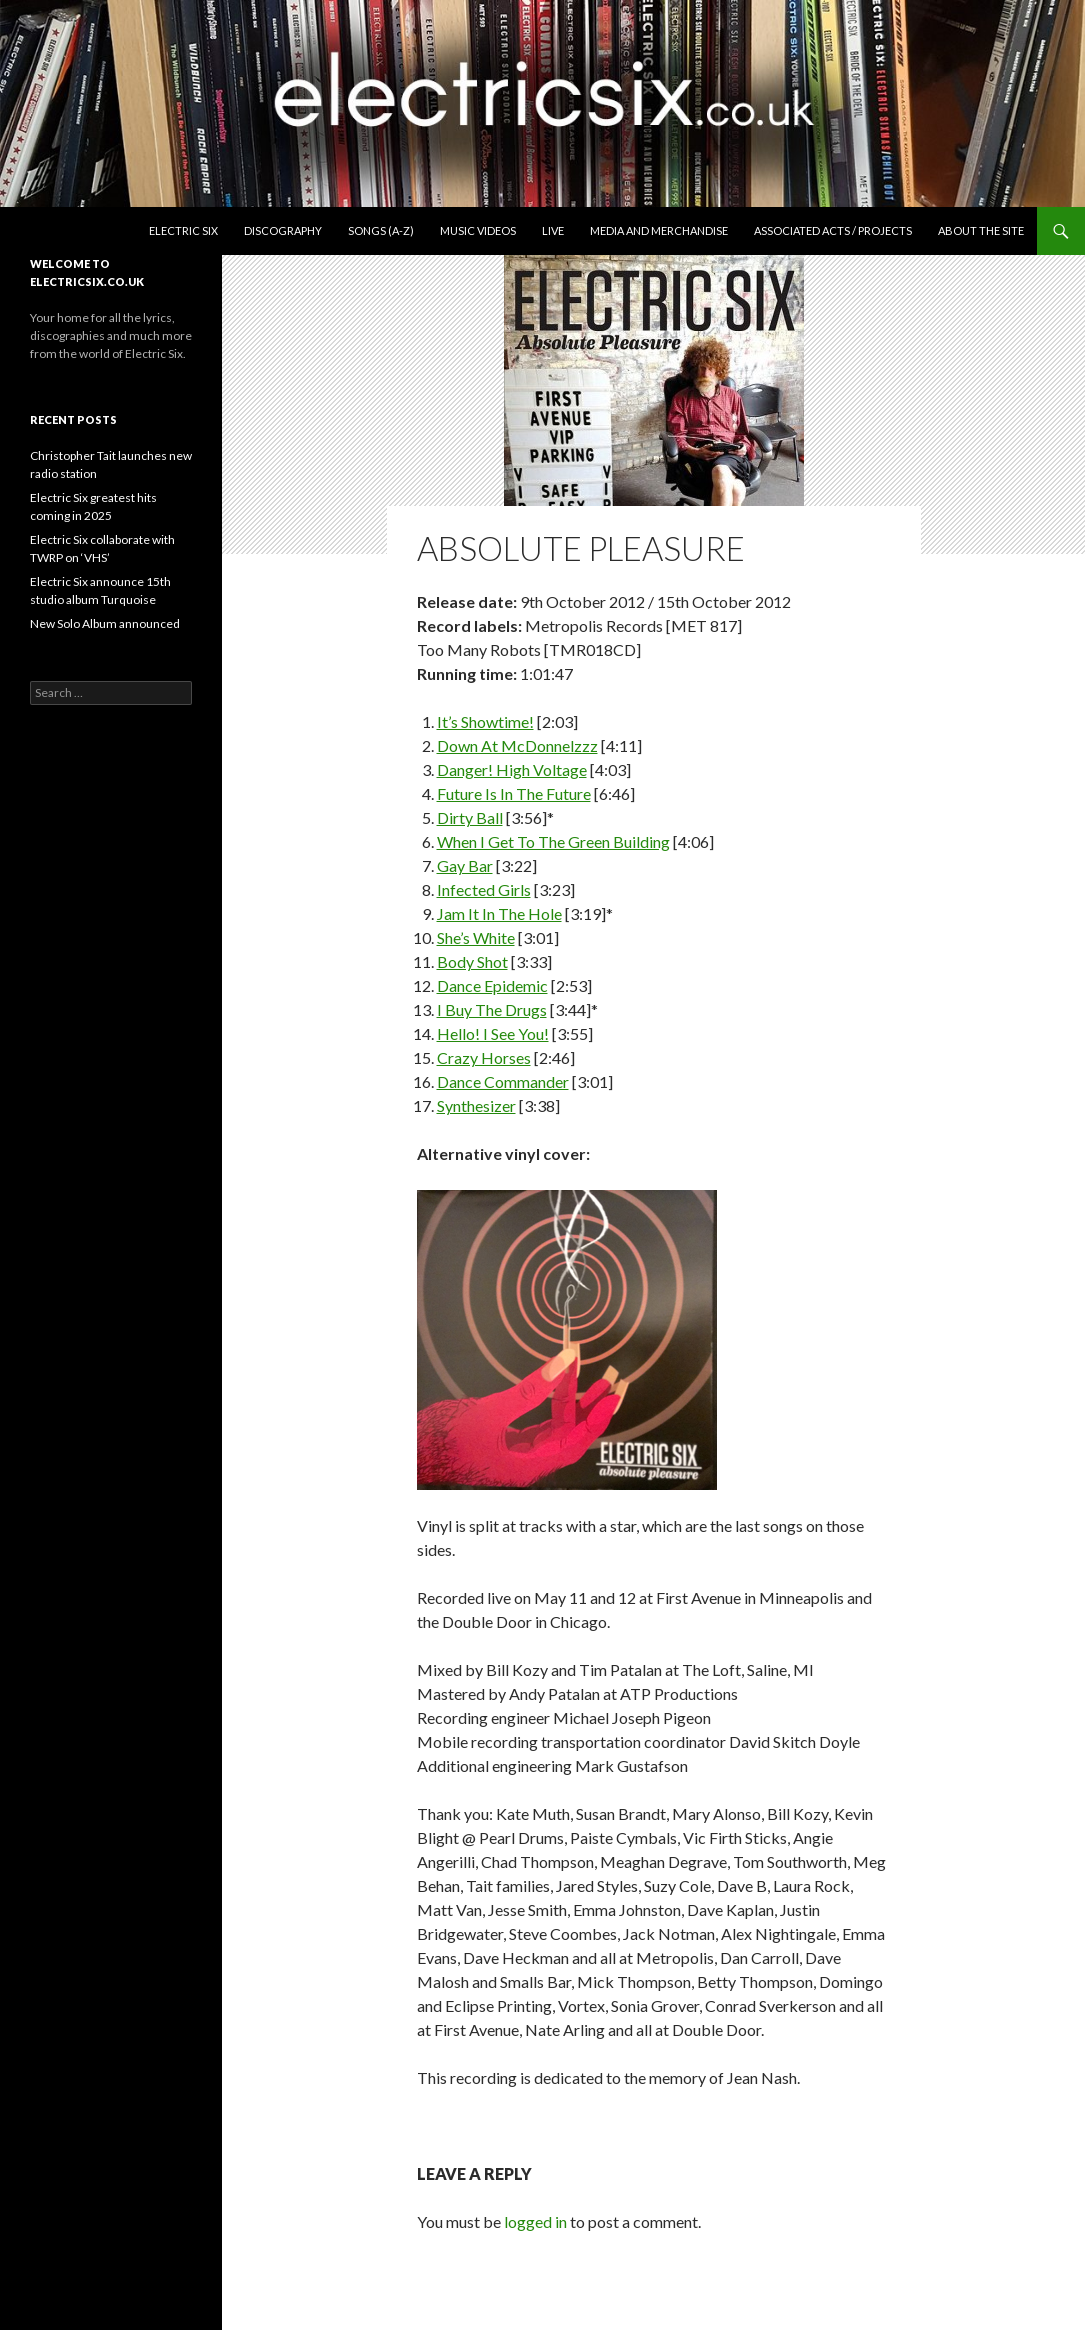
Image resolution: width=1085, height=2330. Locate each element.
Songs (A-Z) (381, 230)
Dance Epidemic (492, 985)
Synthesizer (476, 1105)
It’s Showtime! (485, 721)
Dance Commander (503, 1081)
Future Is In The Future (514, 793)
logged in (535, 2221)
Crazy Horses (484, 1057)
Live (553, 230)
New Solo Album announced (105, 623)
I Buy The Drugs (492, 1009)
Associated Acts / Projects (833, 230)
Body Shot (472, 961)
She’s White (476, 937)
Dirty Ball (470, 817)
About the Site (981, 230)
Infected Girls (484, 889)
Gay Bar (465, 865)
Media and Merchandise (659, 230)
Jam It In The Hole (499, 913)
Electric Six (183, 230)
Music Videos (478, 230)
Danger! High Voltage (512, 769)
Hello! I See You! (493, 1033)
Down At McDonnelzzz (517, 745)
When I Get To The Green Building (553, 841)
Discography (283, 230)
